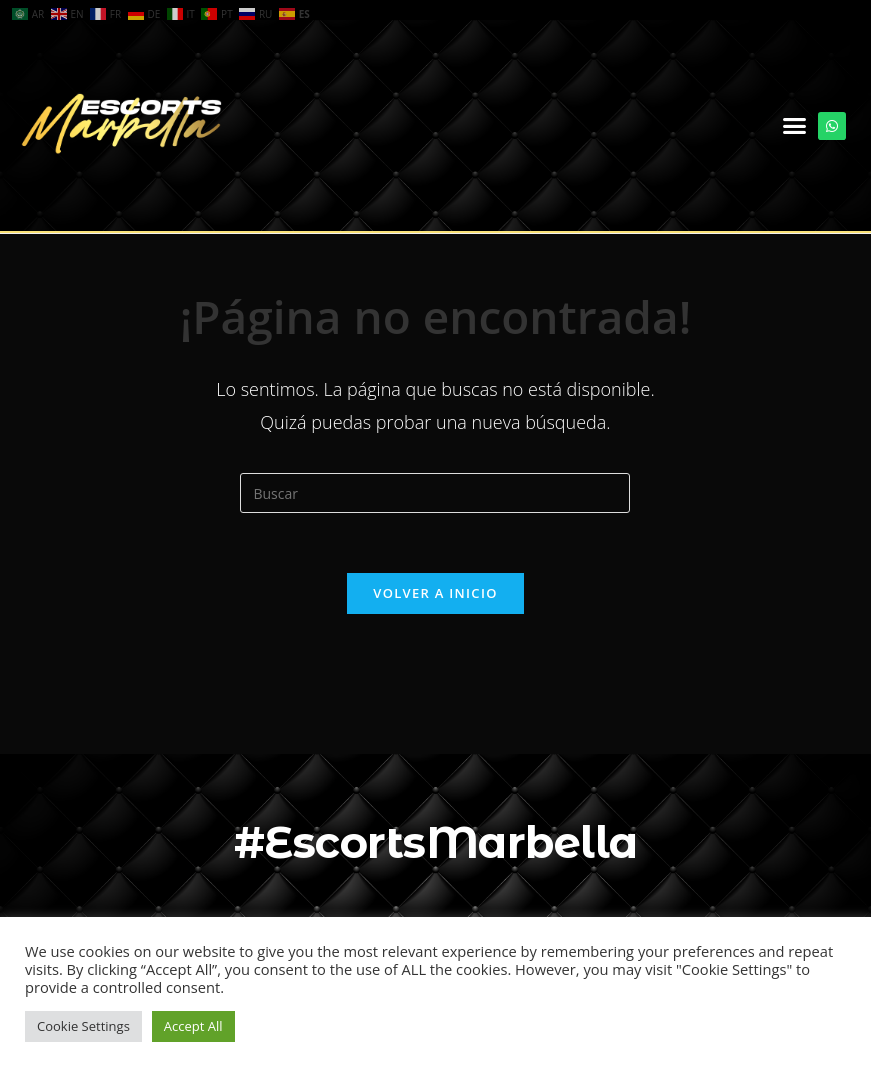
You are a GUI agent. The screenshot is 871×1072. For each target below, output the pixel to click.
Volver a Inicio (435, 593)
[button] (795, 126)
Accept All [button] (193, 1026)
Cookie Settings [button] (83, 1026)
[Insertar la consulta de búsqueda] (435, 493)
